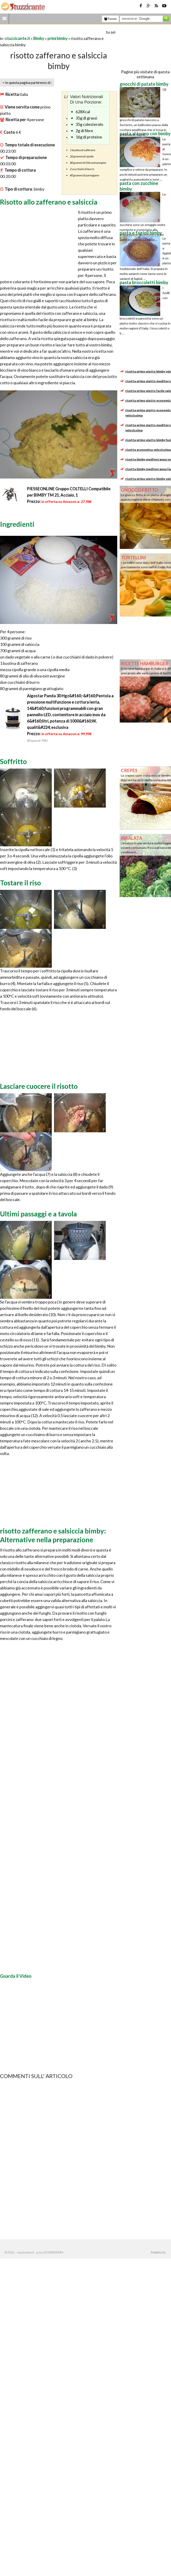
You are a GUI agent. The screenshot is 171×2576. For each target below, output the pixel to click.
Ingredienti (17, 524)
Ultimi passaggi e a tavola (38, 1214)
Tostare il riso (20, 883)
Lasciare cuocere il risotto (39, 1086)
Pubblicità (158, 2252)
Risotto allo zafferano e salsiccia (48, 202)
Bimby (38, 38)
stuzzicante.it (17, 38)
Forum (110, 19)
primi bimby (57, 38)
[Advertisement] (52, 32)
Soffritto (13, 761)
